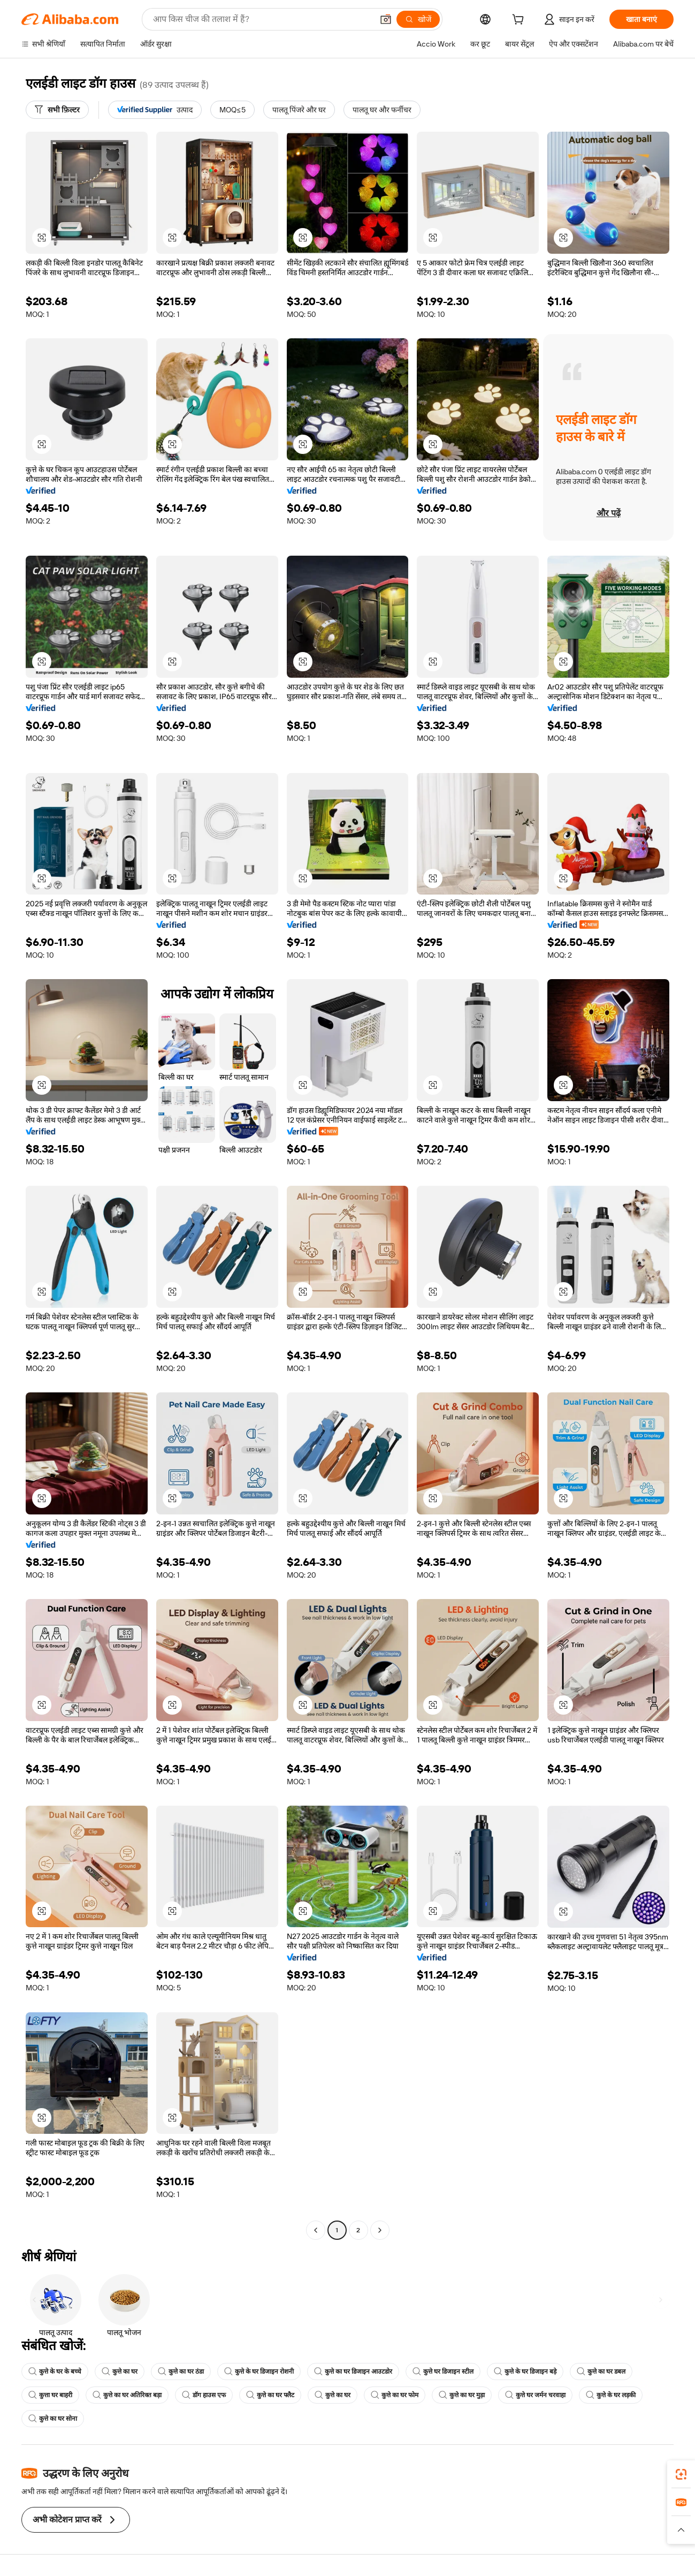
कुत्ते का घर (120, 2371)
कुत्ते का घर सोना (52, 2418)
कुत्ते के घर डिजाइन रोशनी (259, 2371)
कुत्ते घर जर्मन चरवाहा (535, 2395)
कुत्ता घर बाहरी (50, 2395)
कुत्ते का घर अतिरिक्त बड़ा (127, 2395)
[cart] (520, 21)
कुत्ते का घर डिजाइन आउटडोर (353, 2371)
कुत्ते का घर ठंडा (181, 2371)
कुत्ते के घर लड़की (611, 2395)
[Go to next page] (379, 2230)
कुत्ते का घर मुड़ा (462, 2395)
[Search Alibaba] (262, 19)
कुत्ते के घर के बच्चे (54, 2371)
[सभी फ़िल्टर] (57, 110)
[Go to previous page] (315, 2230)
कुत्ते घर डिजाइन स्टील (443, 2371)
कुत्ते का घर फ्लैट (270, 2395)
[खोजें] (418, 19)
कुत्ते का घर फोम (394, 2395)
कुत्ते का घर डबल (601, 2371)
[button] (385, 19)
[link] (681, 2474)
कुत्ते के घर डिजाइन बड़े (525, 2371)
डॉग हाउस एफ (204, 2395)
